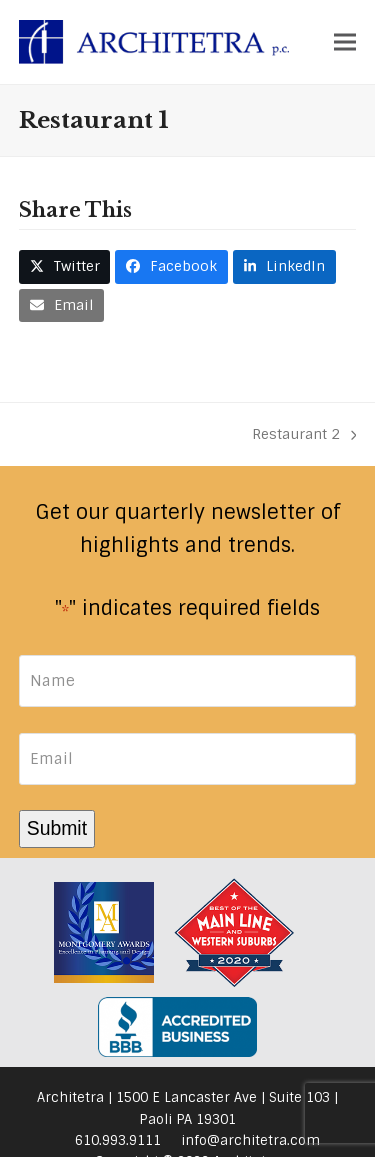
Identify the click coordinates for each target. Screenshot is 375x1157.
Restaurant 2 (304, 435)
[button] (345, 41)
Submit (57, 828)
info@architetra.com (250, 1140)
